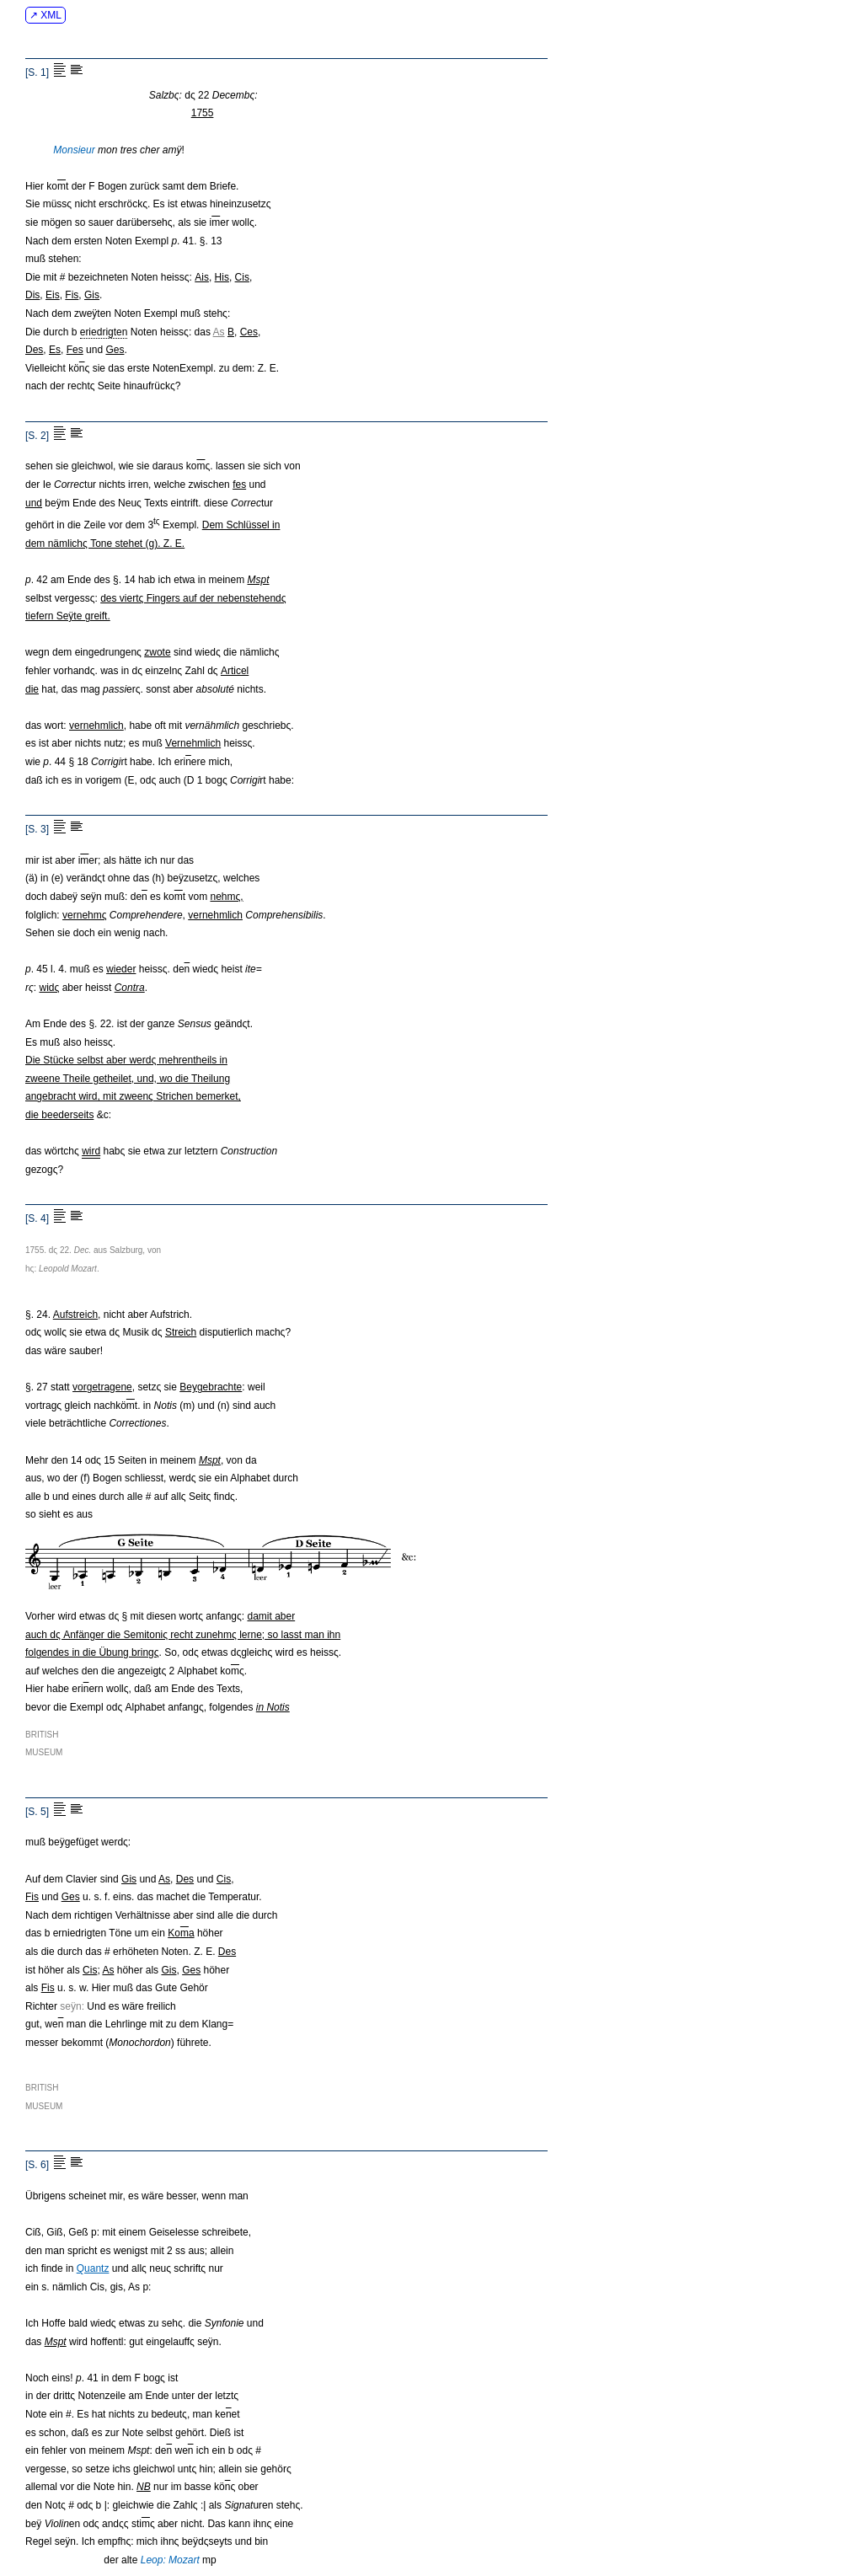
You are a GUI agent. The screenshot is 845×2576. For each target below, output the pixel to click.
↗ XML (45, 15)
